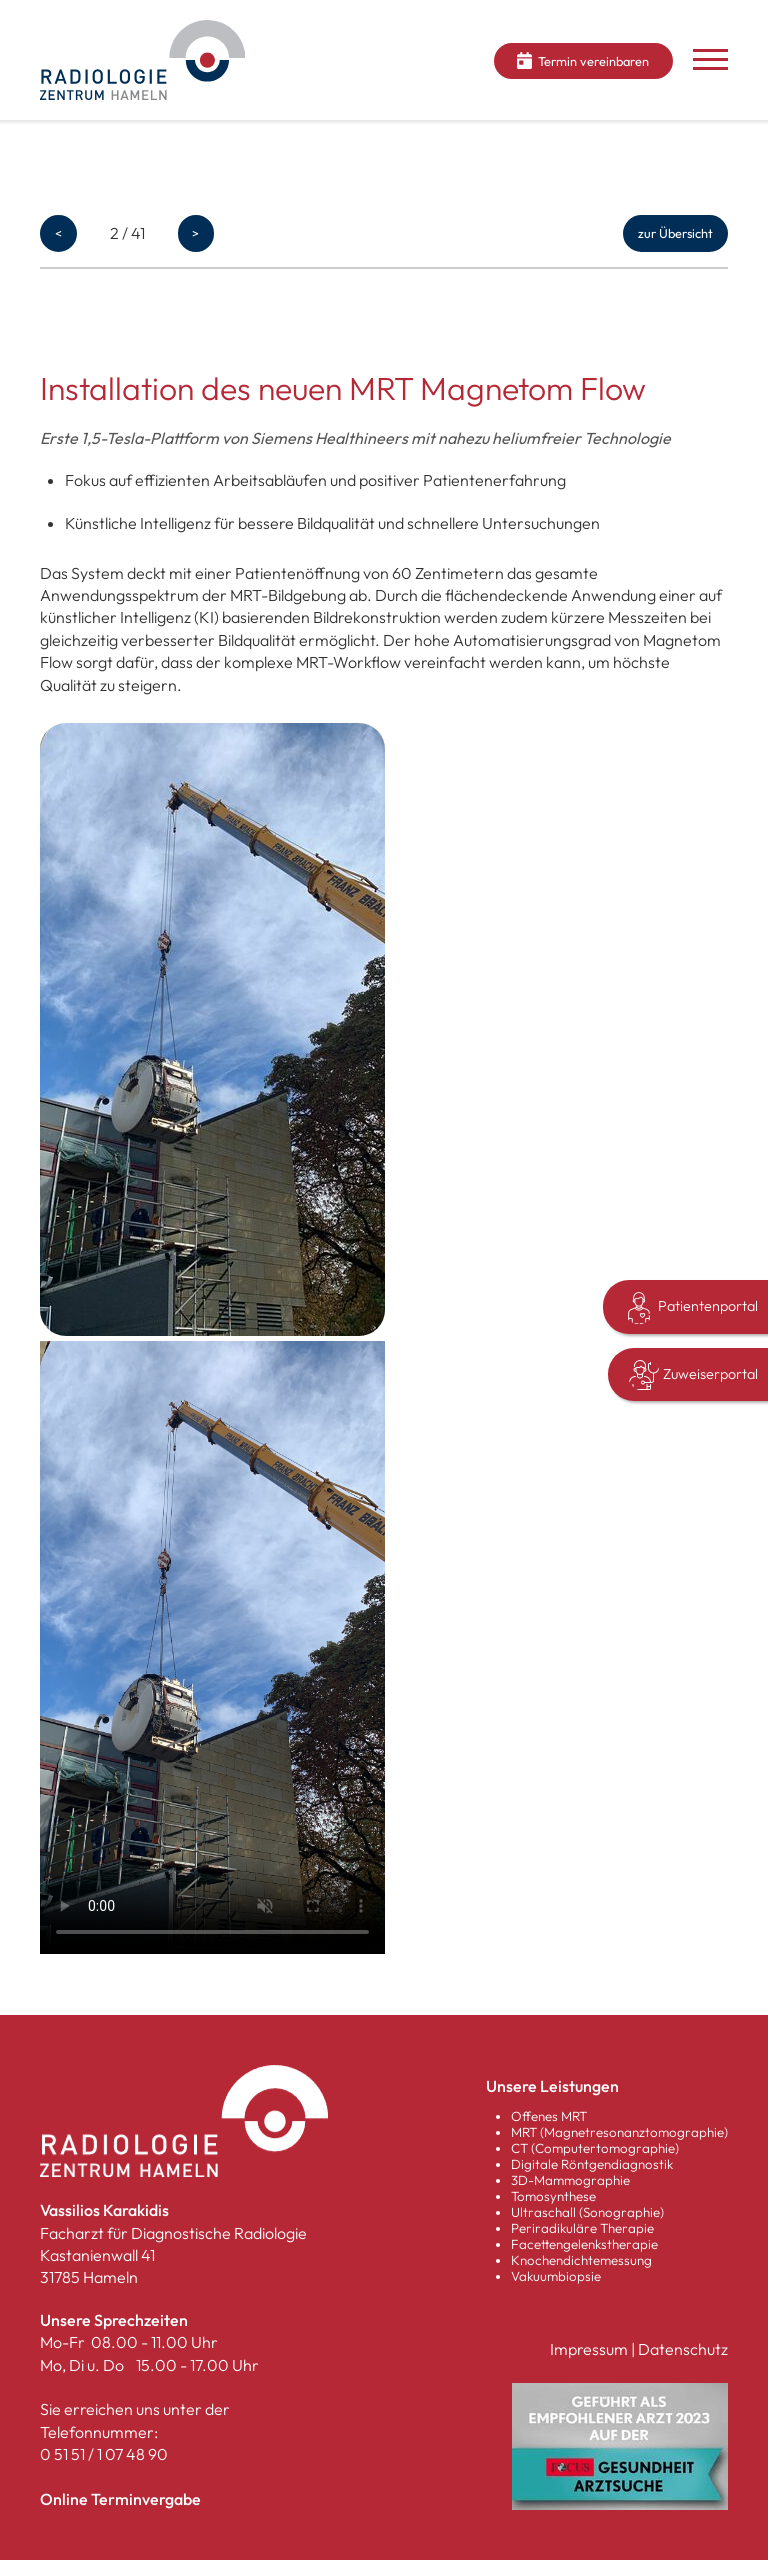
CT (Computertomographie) (595, 2148)
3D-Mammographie (570, 2180)
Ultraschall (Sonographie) (587, 2212)
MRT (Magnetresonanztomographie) (619, 2132)
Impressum (589, 2349)
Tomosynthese (553, 2196)
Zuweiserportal (693, 1375)
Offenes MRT (549, 2116)
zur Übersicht (675, 233)
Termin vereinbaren (583, 60)
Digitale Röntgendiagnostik (592, 2164)
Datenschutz (683, 2349)
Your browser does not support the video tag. (212, 1647)
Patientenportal (690, 1308)
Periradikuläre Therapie (582, 2228)
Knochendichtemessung (581, 2260)
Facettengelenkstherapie (584, 2244)
